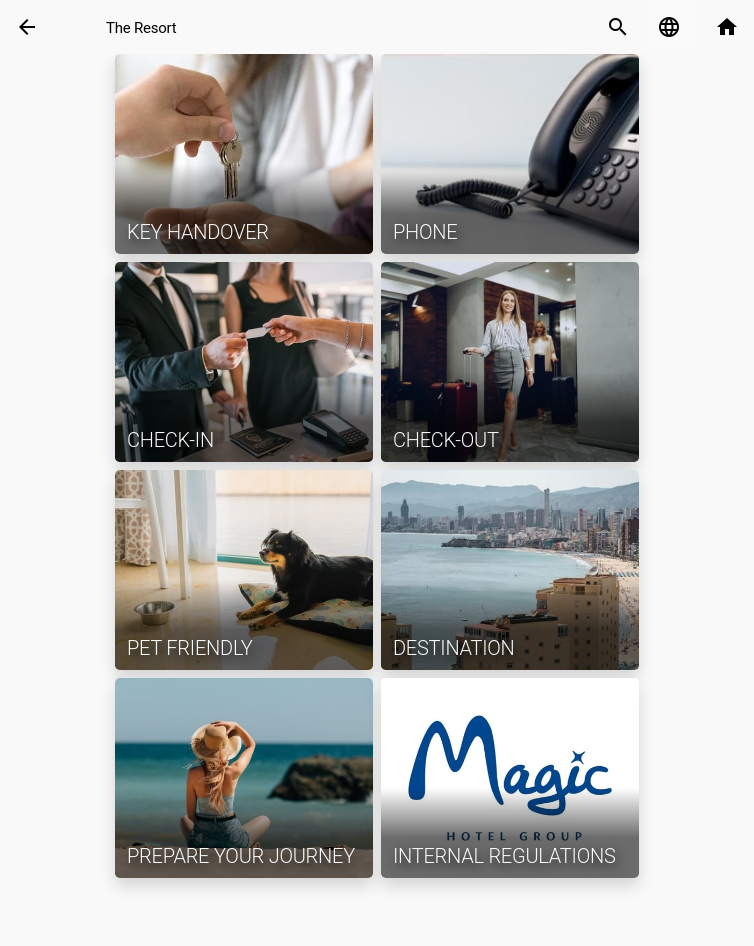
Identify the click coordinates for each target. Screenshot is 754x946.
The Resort (141, 28)
